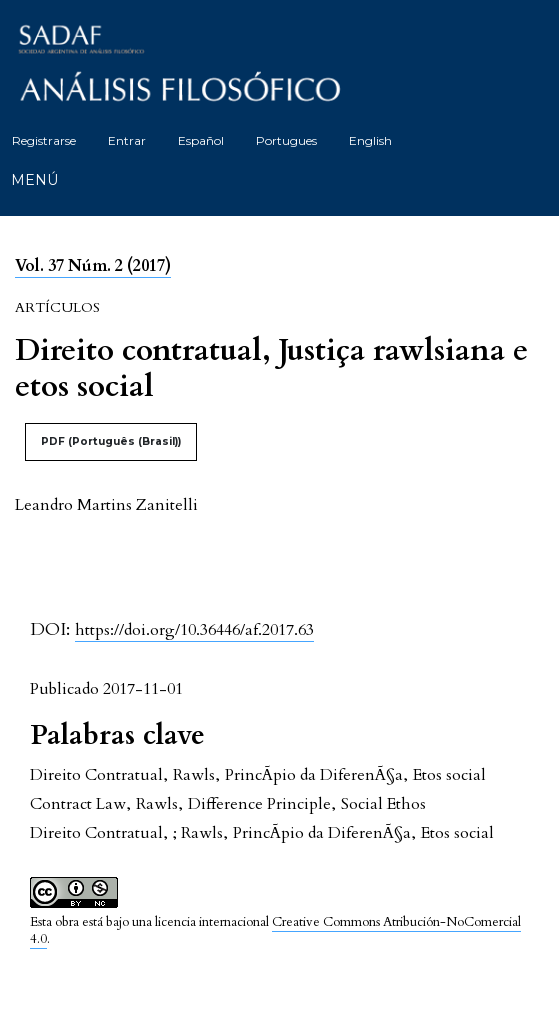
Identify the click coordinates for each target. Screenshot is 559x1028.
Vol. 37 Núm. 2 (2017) (93, 266)
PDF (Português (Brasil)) (111, 441)
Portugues (286, 140)
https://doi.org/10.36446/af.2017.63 (194, 630)
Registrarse (44, 140)
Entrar (127, 140)
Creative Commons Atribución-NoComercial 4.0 (275, 930)
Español (201, 140)
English (370, 140)
